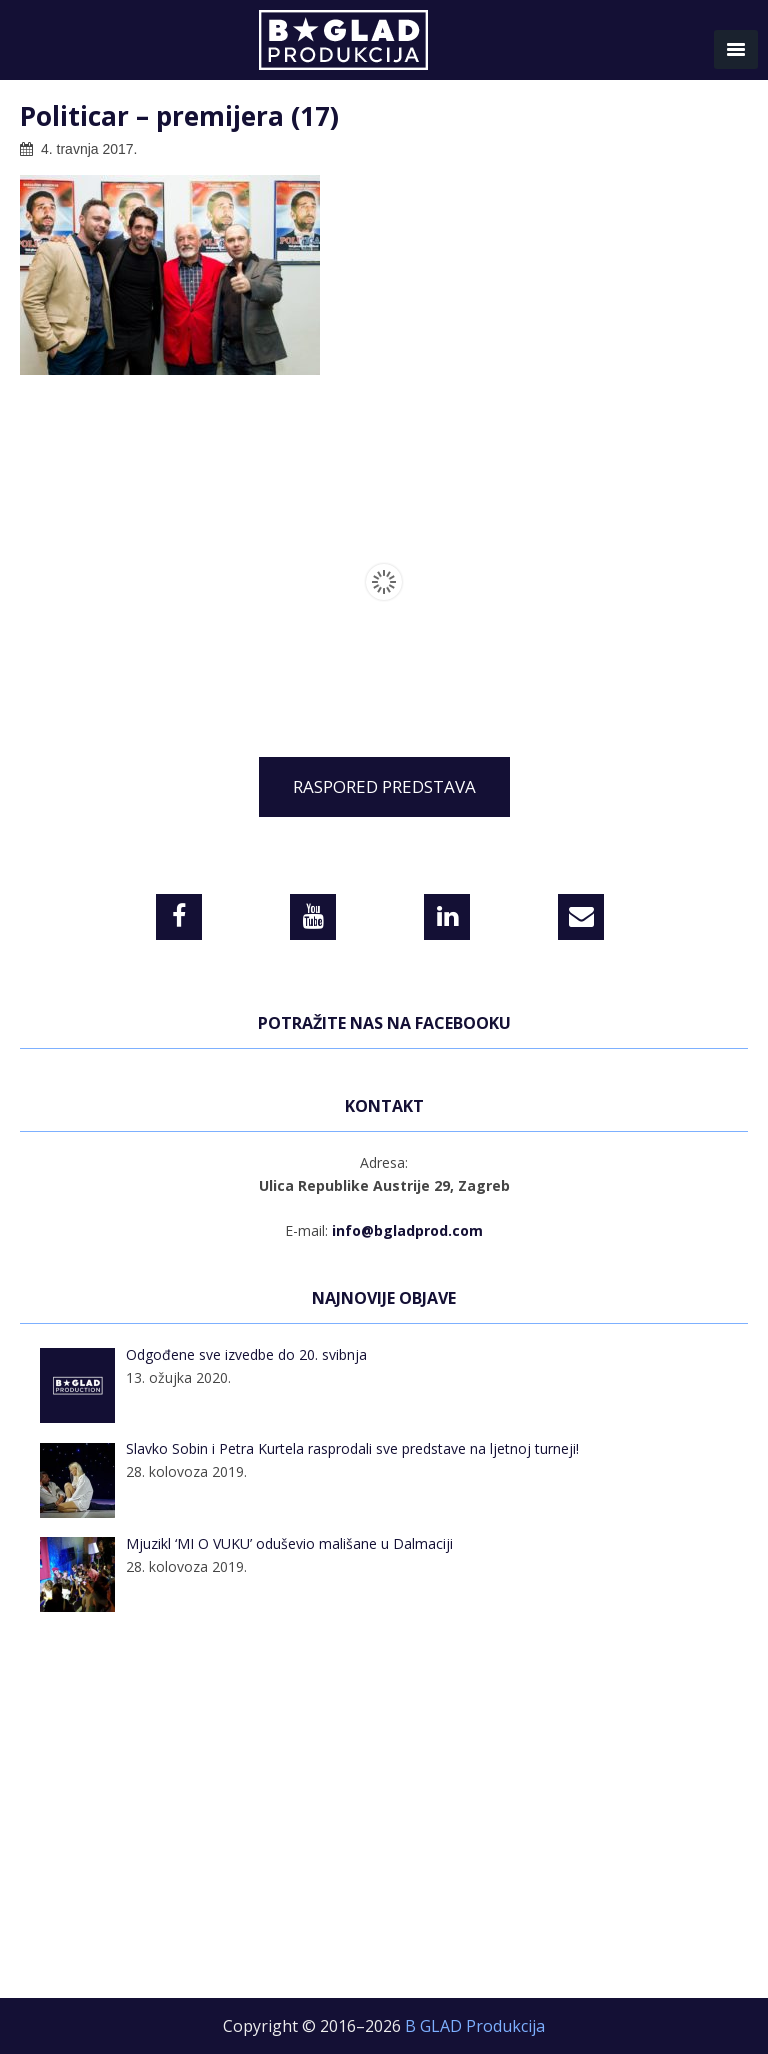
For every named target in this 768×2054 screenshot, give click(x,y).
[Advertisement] (384, 1818)
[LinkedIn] (447, 917)
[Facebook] (179, 917)
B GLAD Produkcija (384, 45)
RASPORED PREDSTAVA (384, 786)
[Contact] (581, 917)
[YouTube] (313, 917)
